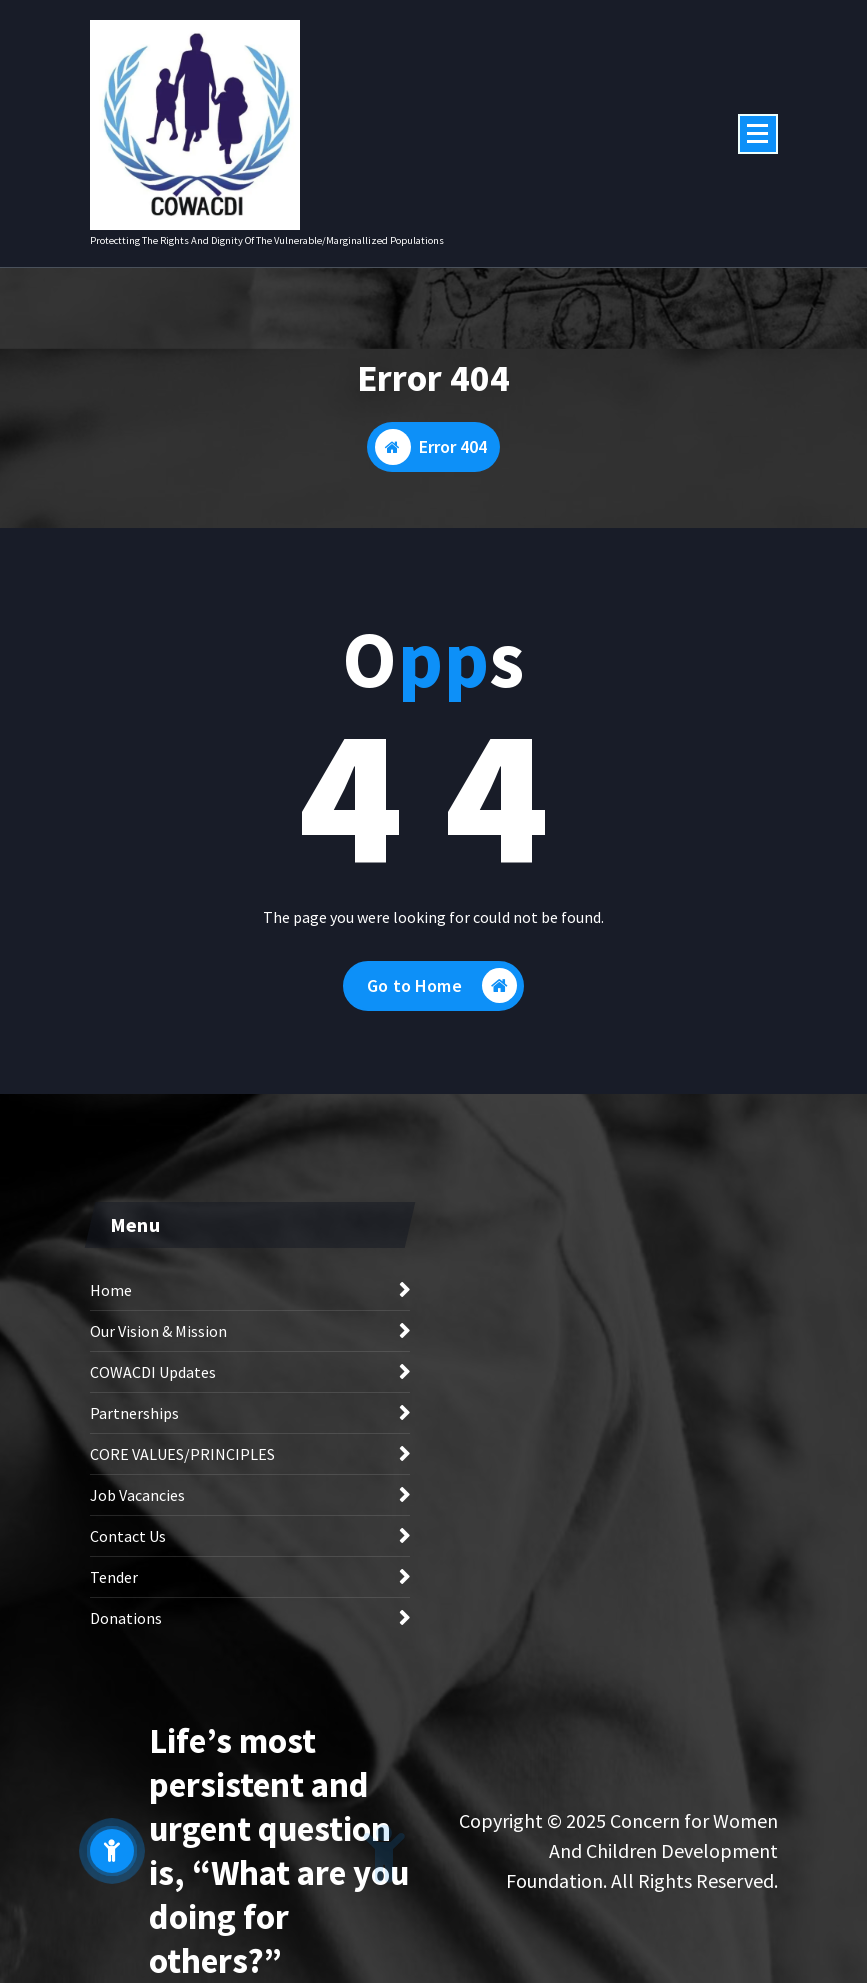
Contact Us (128, 1536)
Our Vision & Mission (158, 1331)
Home (111, 1290)
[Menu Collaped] (758, 134)
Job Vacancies (137, 1495)
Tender (114, 1577)
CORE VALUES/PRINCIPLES (182, 1454)
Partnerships (134, 1413)
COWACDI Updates (153, 1372)
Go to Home (442, 985)
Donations (126, 1618)
